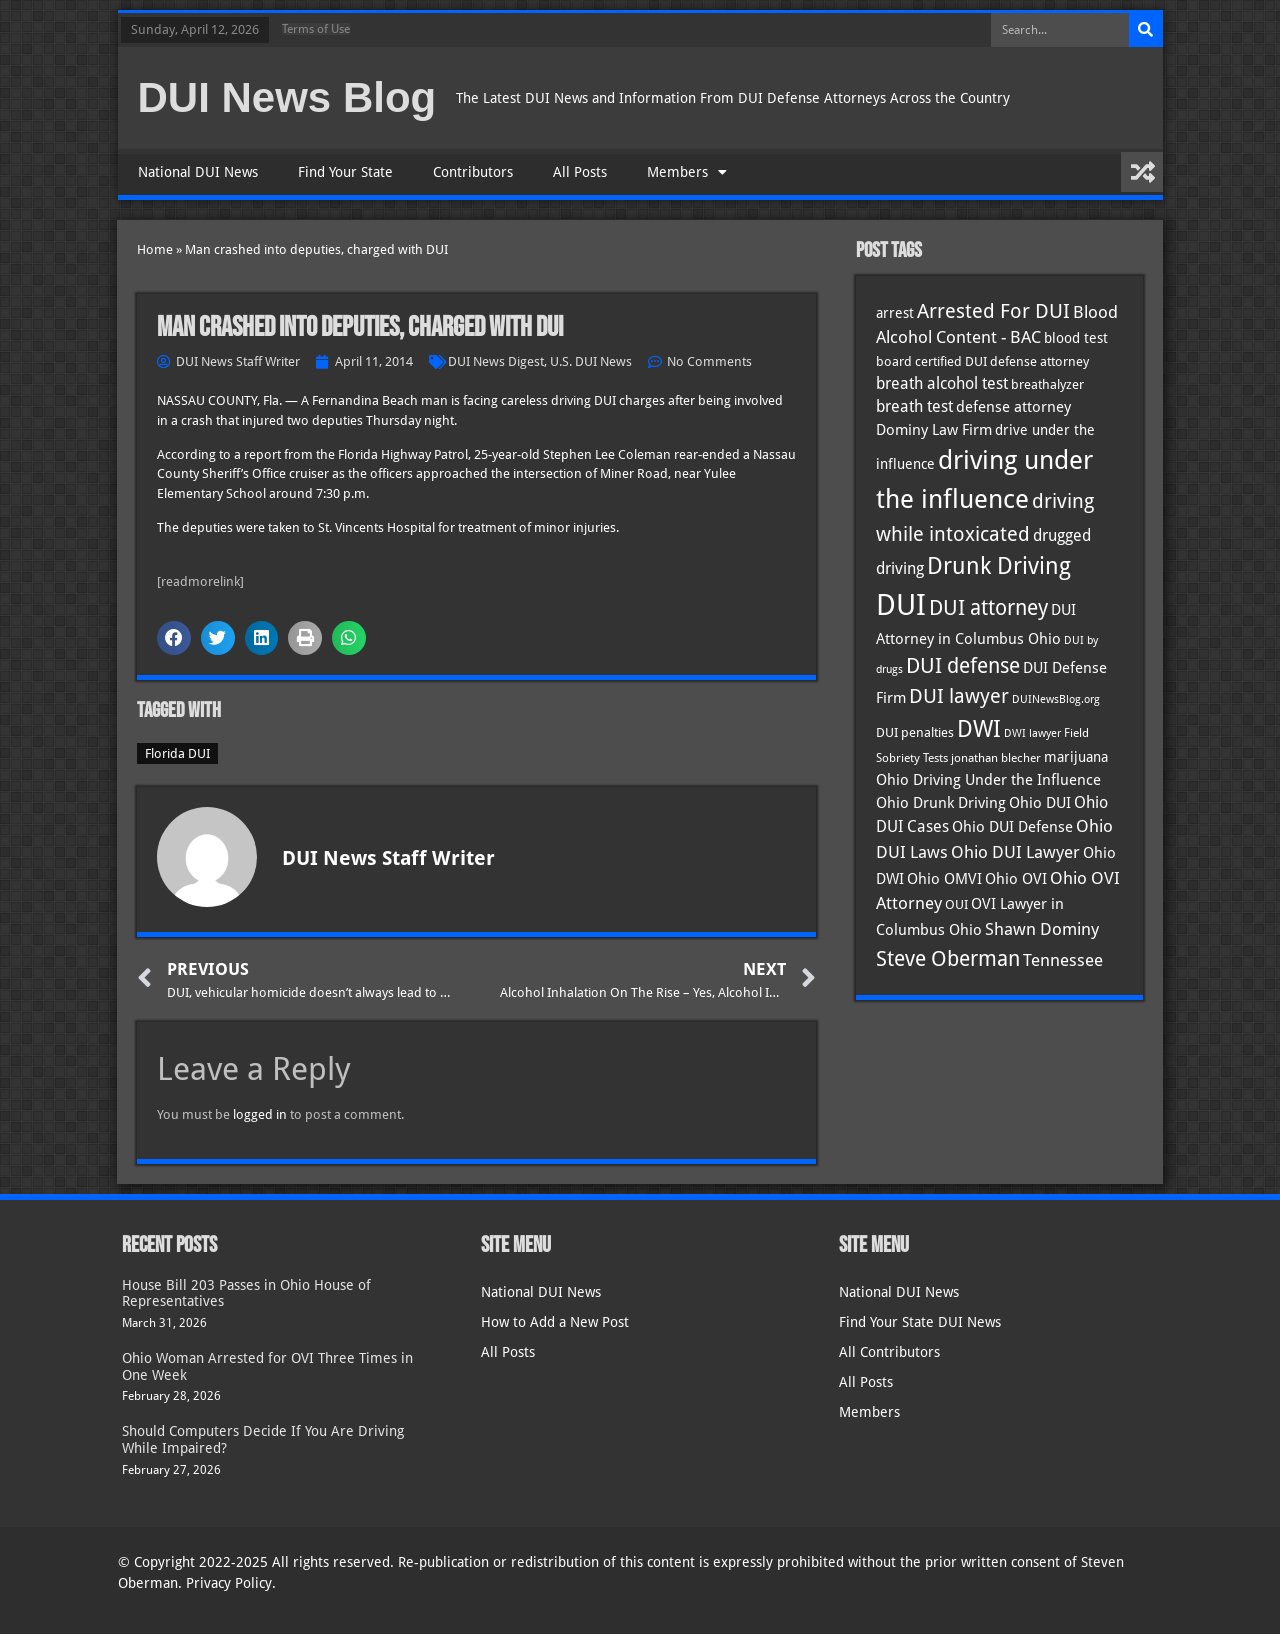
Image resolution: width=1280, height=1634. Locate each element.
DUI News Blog (287, 97)
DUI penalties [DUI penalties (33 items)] (915, 732)
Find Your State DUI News (920, 1322)
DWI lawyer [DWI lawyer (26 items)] (1032, 733)
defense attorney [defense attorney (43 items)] (1013, 407)
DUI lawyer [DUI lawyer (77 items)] (959, 696)
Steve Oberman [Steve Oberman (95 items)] (948, 958)
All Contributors (889, 1352)
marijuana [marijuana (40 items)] (1076, 757)
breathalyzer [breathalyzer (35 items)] (1047, 384)
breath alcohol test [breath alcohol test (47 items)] (942, 383)
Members (687, 172)
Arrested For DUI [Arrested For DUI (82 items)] (993, 311)
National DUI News (198, 172)
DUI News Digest (496, 361)
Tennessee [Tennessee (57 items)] (1063, 960)
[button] (174, 638)
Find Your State (345, 172)
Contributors (473, 172)
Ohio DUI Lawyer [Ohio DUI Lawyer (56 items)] (1015, 852)
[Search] (1146, 30)
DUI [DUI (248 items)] (901, 605)
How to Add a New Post (555, 1322)
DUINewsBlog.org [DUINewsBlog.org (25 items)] (1056, 699)
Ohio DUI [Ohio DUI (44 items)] (1040, 803)
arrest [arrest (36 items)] (895, 313)
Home (155, 249)
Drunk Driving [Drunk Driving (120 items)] (999, 565)
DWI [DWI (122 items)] (979, 729)
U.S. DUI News (591, 361)
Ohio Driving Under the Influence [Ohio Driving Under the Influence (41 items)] (988, 779)
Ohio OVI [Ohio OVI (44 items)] (1016, 879)
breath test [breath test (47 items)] (914, 406)
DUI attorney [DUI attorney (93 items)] (988, 607)
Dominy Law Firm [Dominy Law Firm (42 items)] (934, 429)
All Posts (580, 172)
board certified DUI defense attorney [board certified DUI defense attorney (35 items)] (982, 361)
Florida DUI (177, 753)
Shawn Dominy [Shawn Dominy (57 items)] (1042, 929)
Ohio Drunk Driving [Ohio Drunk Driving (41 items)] (941, 802)
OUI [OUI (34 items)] (956, 904)
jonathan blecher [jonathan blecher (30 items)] (996, 758)
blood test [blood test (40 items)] (1076, 338)
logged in (260, 1114)
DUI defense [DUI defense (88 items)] (963, 666)
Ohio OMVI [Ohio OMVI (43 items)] (944, 879)
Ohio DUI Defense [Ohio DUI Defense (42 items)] (1012, 826)
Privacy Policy (229, 1583)
